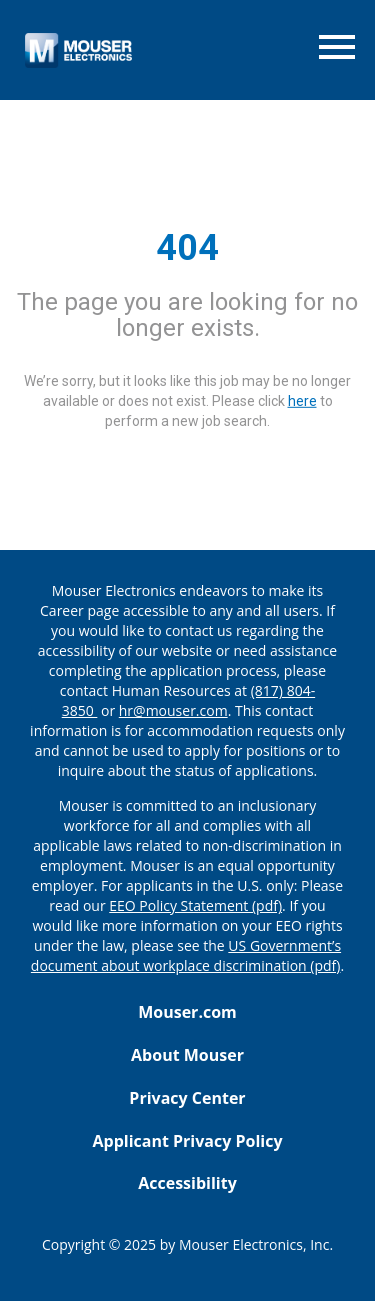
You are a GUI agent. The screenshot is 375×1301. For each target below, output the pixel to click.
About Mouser (187, 1055)
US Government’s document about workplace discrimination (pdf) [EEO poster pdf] (186, 955)
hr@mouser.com (173, 710)
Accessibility (187, 1183)
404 (187, 248)
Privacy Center (187, 1098)
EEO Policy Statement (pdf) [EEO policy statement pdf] (195, 905)
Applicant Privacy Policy (187, 1141)
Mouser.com (187, 1012)
